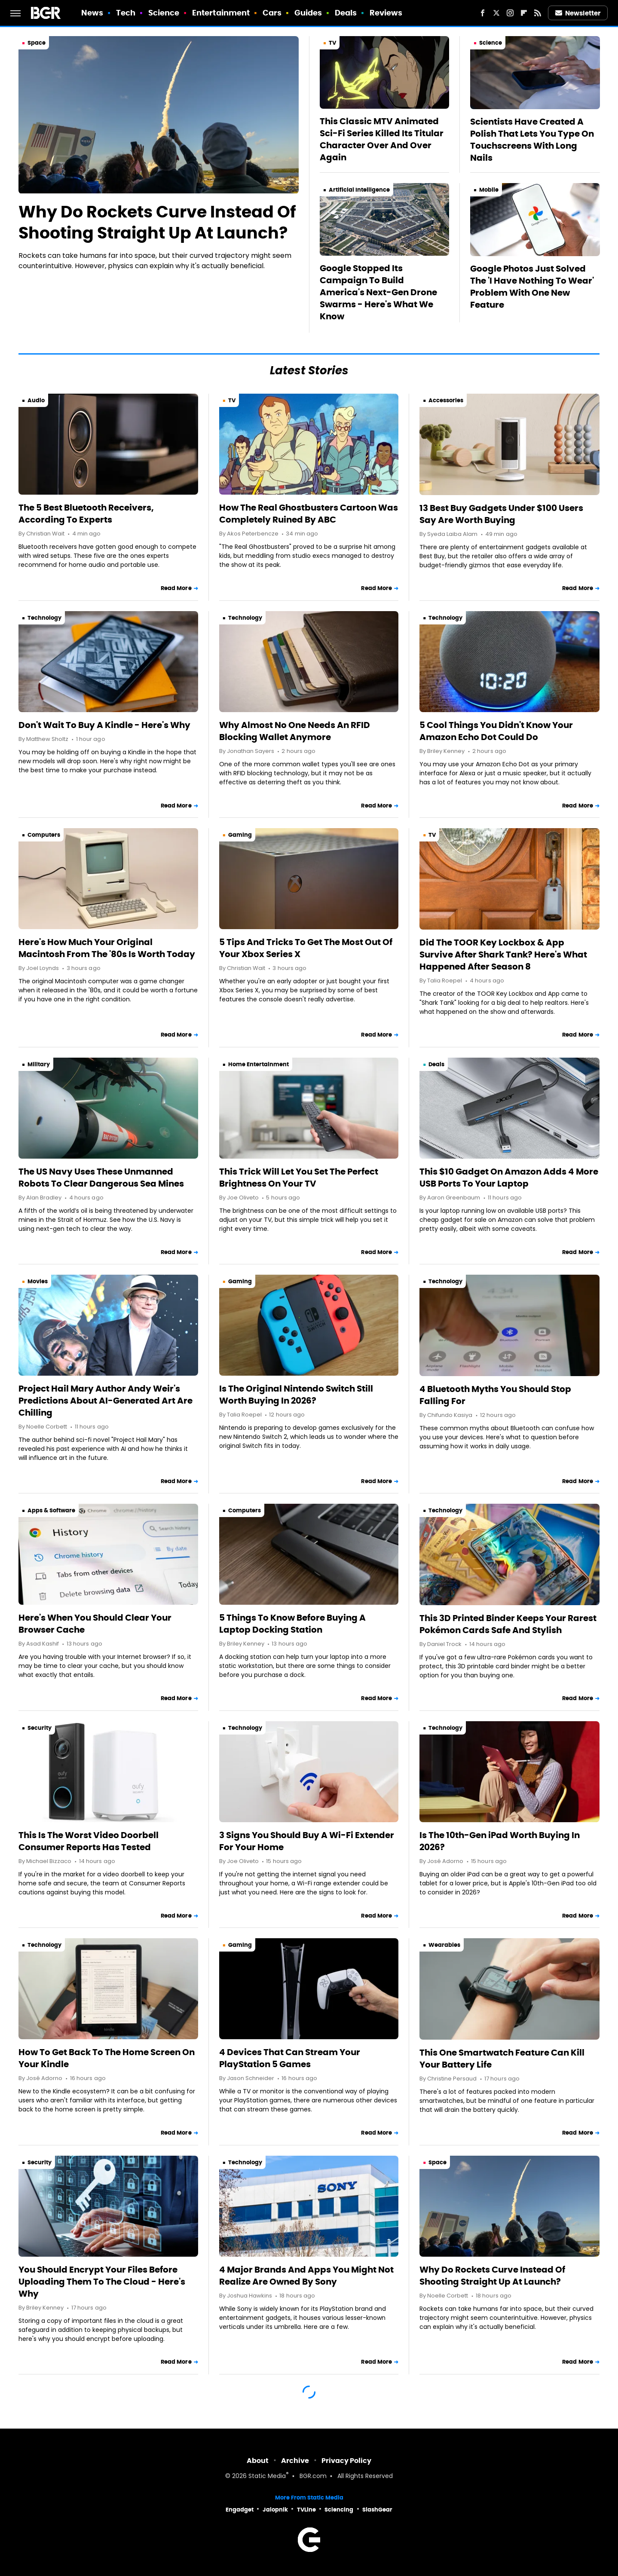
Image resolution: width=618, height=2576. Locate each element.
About (258, 2460)
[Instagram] (510, 12)
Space (37, 42)
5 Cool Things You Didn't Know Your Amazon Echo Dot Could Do (496, 731)
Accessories (445, 400)
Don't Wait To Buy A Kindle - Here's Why (104, 725)
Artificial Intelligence (359, 189)
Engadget (240, 2509)
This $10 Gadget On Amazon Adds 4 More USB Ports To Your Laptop (508, 1177)
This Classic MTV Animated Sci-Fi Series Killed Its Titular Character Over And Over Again (382, 139)
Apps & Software (51, 1510)
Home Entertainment (258, 1064)
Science (164, 13)
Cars (272, 13)
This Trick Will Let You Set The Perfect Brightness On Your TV (298, 1177)
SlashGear (377, 2509)
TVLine (306, 2509)
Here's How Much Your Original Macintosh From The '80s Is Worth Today (106, 948)
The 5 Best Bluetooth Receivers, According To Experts (86, 513)
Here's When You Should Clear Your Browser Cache (94, 1623)
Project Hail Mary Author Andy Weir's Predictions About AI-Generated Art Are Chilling (105, 1400)
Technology (44, 617)
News (92, 13)
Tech (125, 13)
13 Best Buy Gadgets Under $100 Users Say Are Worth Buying (501, 514)
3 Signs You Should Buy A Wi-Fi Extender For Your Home (306, 1841)
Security (40, 1728)
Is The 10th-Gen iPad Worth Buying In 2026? (499, 1841)
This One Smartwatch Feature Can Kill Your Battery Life (501, 2058)
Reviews (386, 13)
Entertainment (221, 13)
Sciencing (338, 2509)
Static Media (267, 2476)
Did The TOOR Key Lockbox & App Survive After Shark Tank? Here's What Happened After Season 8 (503, 954)
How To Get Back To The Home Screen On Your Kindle (106, 2058)
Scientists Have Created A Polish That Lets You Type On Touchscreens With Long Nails (532, 139)
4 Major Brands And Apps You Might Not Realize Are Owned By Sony (306, 2275)
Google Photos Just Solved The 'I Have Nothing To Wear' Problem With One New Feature (532, 286)
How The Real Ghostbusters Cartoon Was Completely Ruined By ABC (308, 513)
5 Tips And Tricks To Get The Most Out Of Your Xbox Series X (305, 948)
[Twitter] (496, 12)
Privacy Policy (346, 2460)
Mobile (489, 189)
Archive (295, 2460)
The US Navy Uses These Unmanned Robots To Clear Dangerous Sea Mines (101, 1177)
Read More (176, 588)
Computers (44, 834)
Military (39, 1064)
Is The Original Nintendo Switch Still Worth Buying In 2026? (296, 1394)
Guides (308, 13)
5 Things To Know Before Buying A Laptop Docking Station (292, 1623)
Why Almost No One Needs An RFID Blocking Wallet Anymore (294, 731)
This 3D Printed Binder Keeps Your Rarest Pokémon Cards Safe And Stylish (508, 1624)
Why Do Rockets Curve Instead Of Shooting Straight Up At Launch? (157, 222)
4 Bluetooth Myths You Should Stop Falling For (495, 1395)
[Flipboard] (523, 12)
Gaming (240, 834)
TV (332, 42)
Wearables (444, 1945)
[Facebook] (482, 12)
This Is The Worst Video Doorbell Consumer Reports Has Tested (88, 1841)
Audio (36, 400)
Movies (38, 1281)
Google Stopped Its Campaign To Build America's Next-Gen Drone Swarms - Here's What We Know (378, 292)
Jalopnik (275, 2509)
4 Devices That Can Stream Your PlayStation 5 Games (289, 2058)
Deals (346, 13)
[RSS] (537, 12)
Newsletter (578, 13)
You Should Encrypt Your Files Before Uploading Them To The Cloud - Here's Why (101, 2281)
